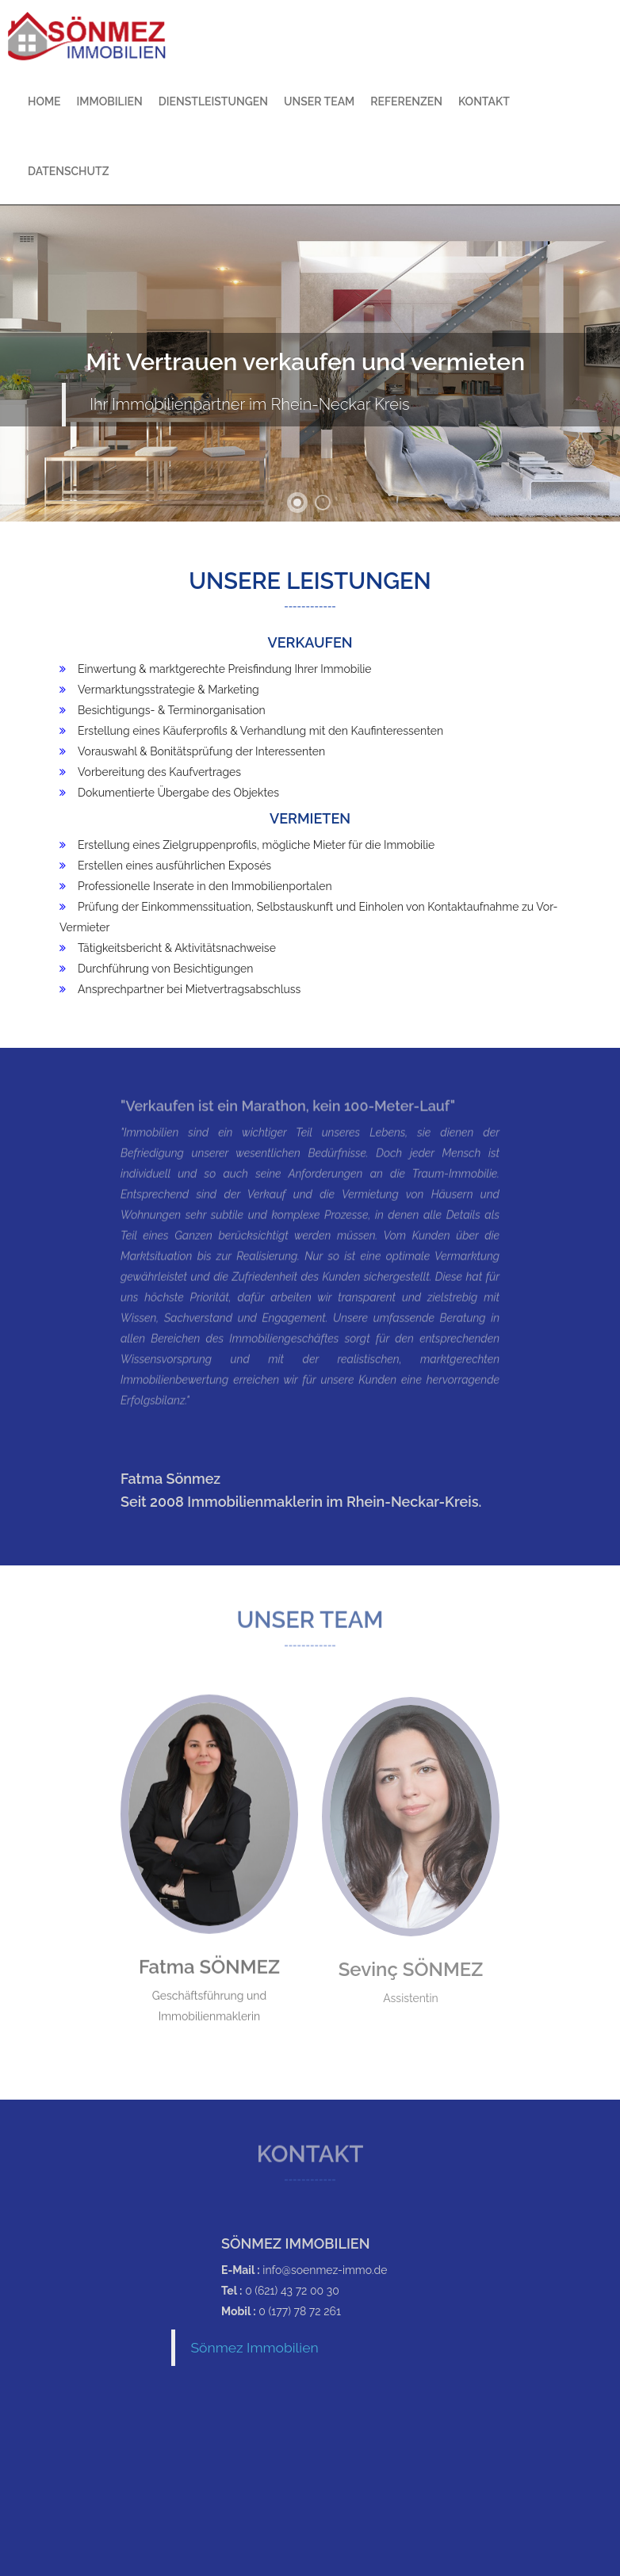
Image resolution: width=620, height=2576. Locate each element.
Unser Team (319, 101)
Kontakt (484, 101)
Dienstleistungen (213, 101)
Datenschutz (68, 171)
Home (44, 101)
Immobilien (110, 101)
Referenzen (406, 101)
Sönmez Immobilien (255, 2348)
